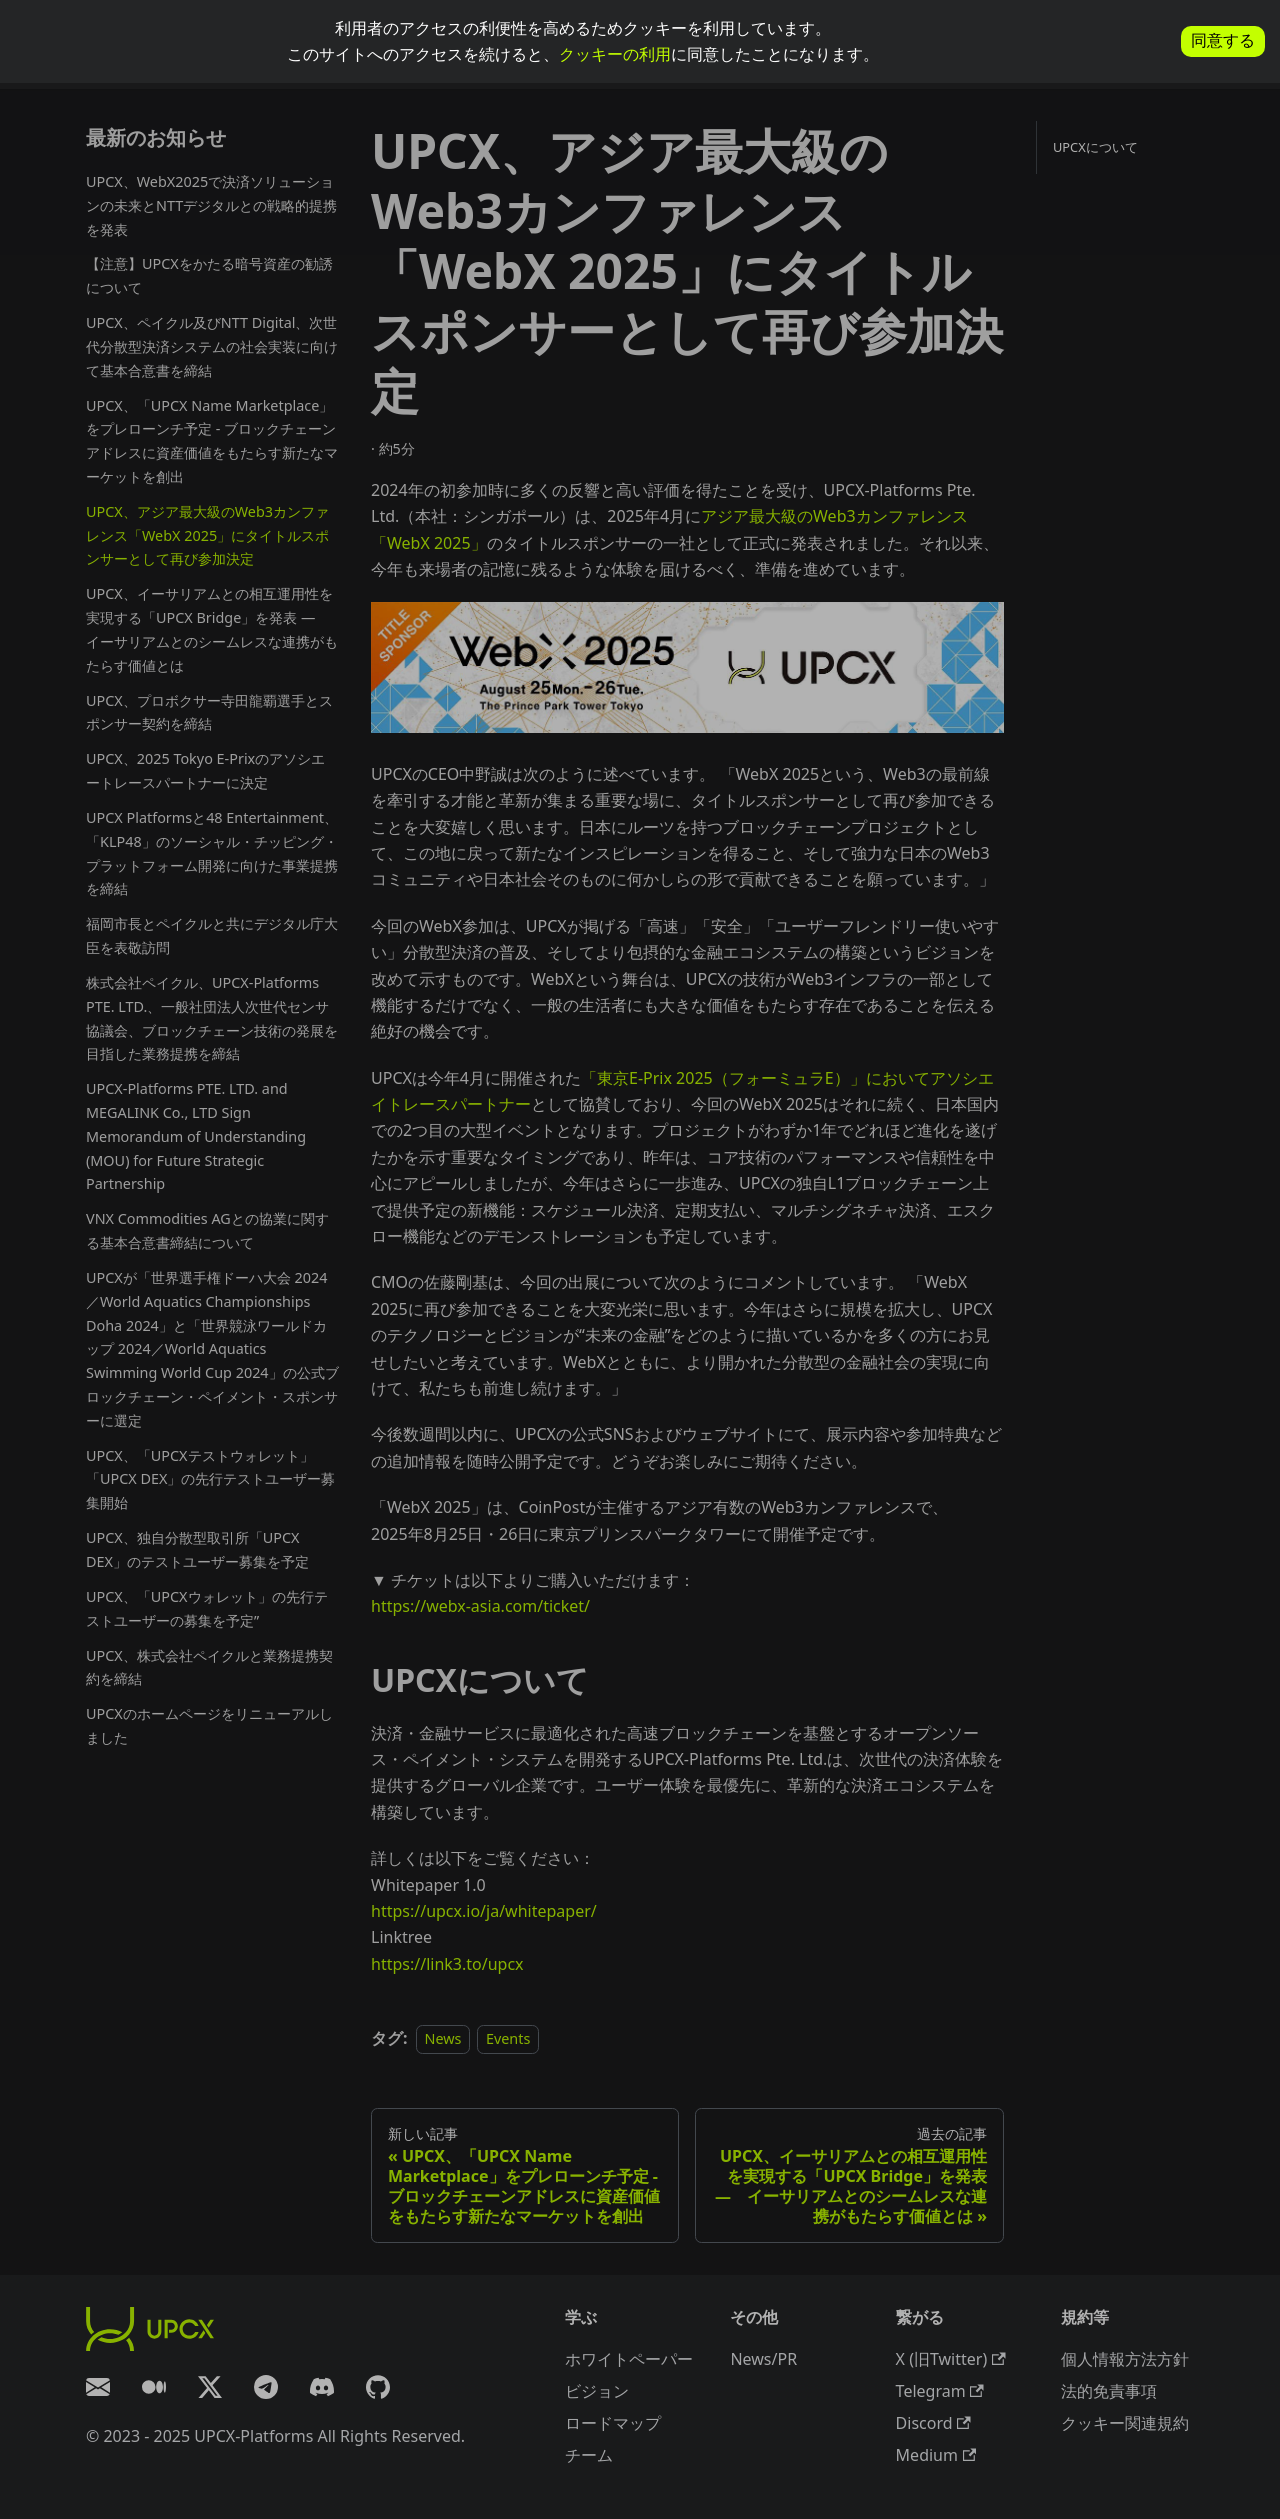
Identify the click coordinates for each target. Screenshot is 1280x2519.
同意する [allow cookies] (1223, 40)
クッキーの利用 (615, 54)
